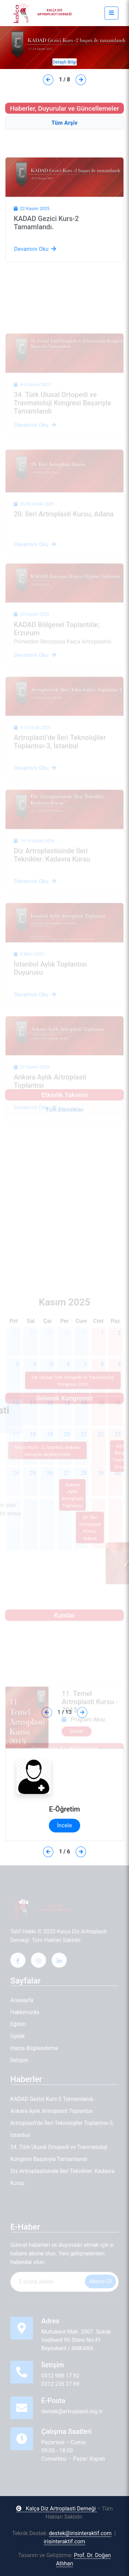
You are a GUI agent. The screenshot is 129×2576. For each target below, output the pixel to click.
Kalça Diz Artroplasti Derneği (56, 2508)
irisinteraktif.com (64, 2541)
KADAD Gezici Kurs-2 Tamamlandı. (46, 251)
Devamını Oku (35, 277)
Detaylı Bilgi (65, 62)
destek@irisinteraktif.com (80, 2533)
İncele (64, 1825)
